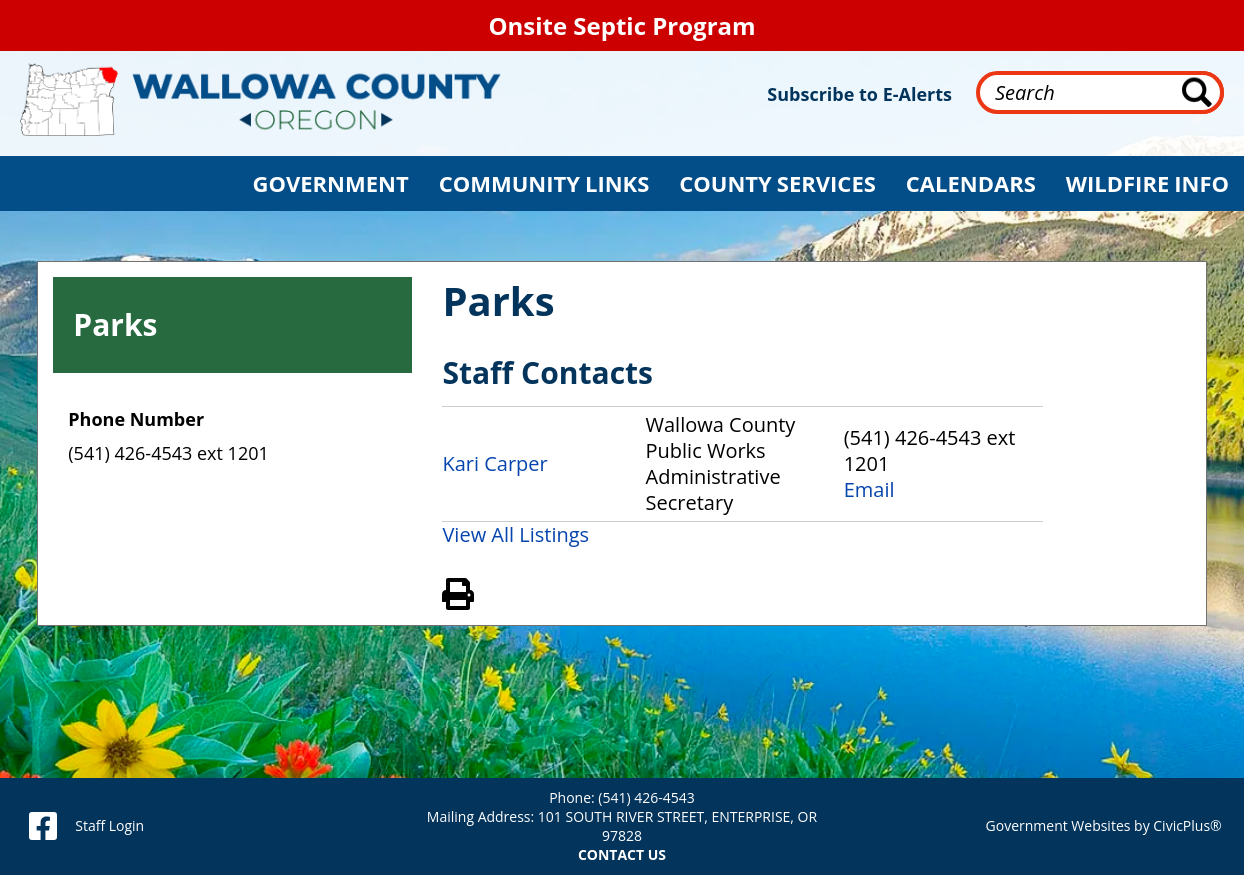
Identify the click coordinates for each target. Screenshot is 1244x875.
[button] (331, 183)
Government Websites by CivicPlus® (1104, 825)
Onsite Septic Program (621, 25)
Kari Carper (494, 464)
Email (869, 490)
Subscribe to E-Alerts (859, 94)
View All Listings (515, 534)
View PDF (485, 591)
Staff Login (109, 825)
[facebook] (43, 826)
